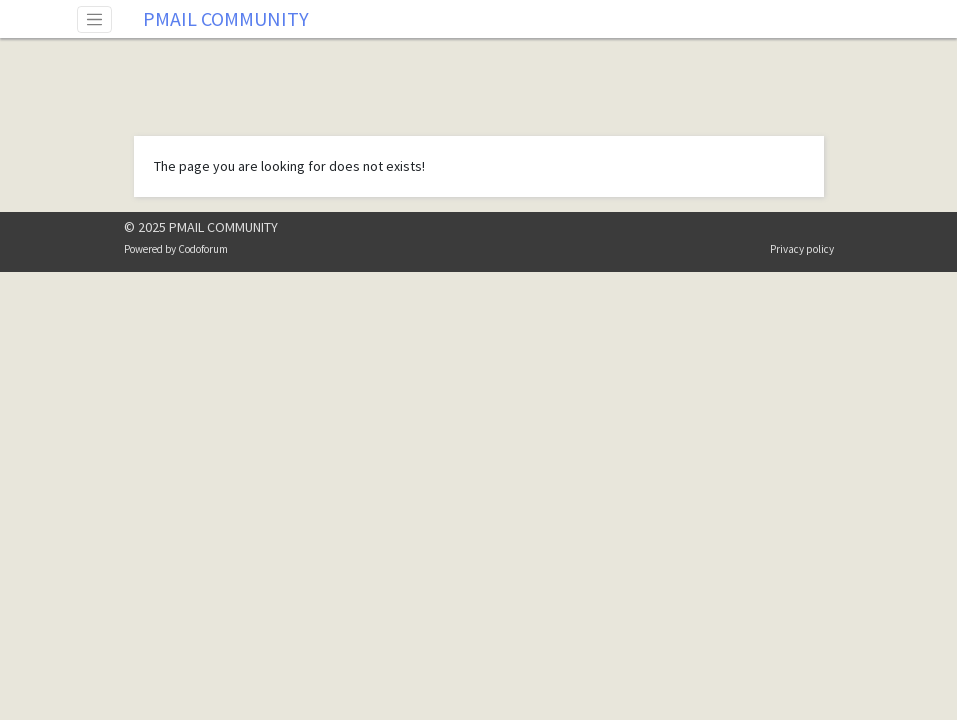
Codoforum (203, 249)
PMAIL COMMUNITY (226, 18)
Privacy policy (802, 249)
